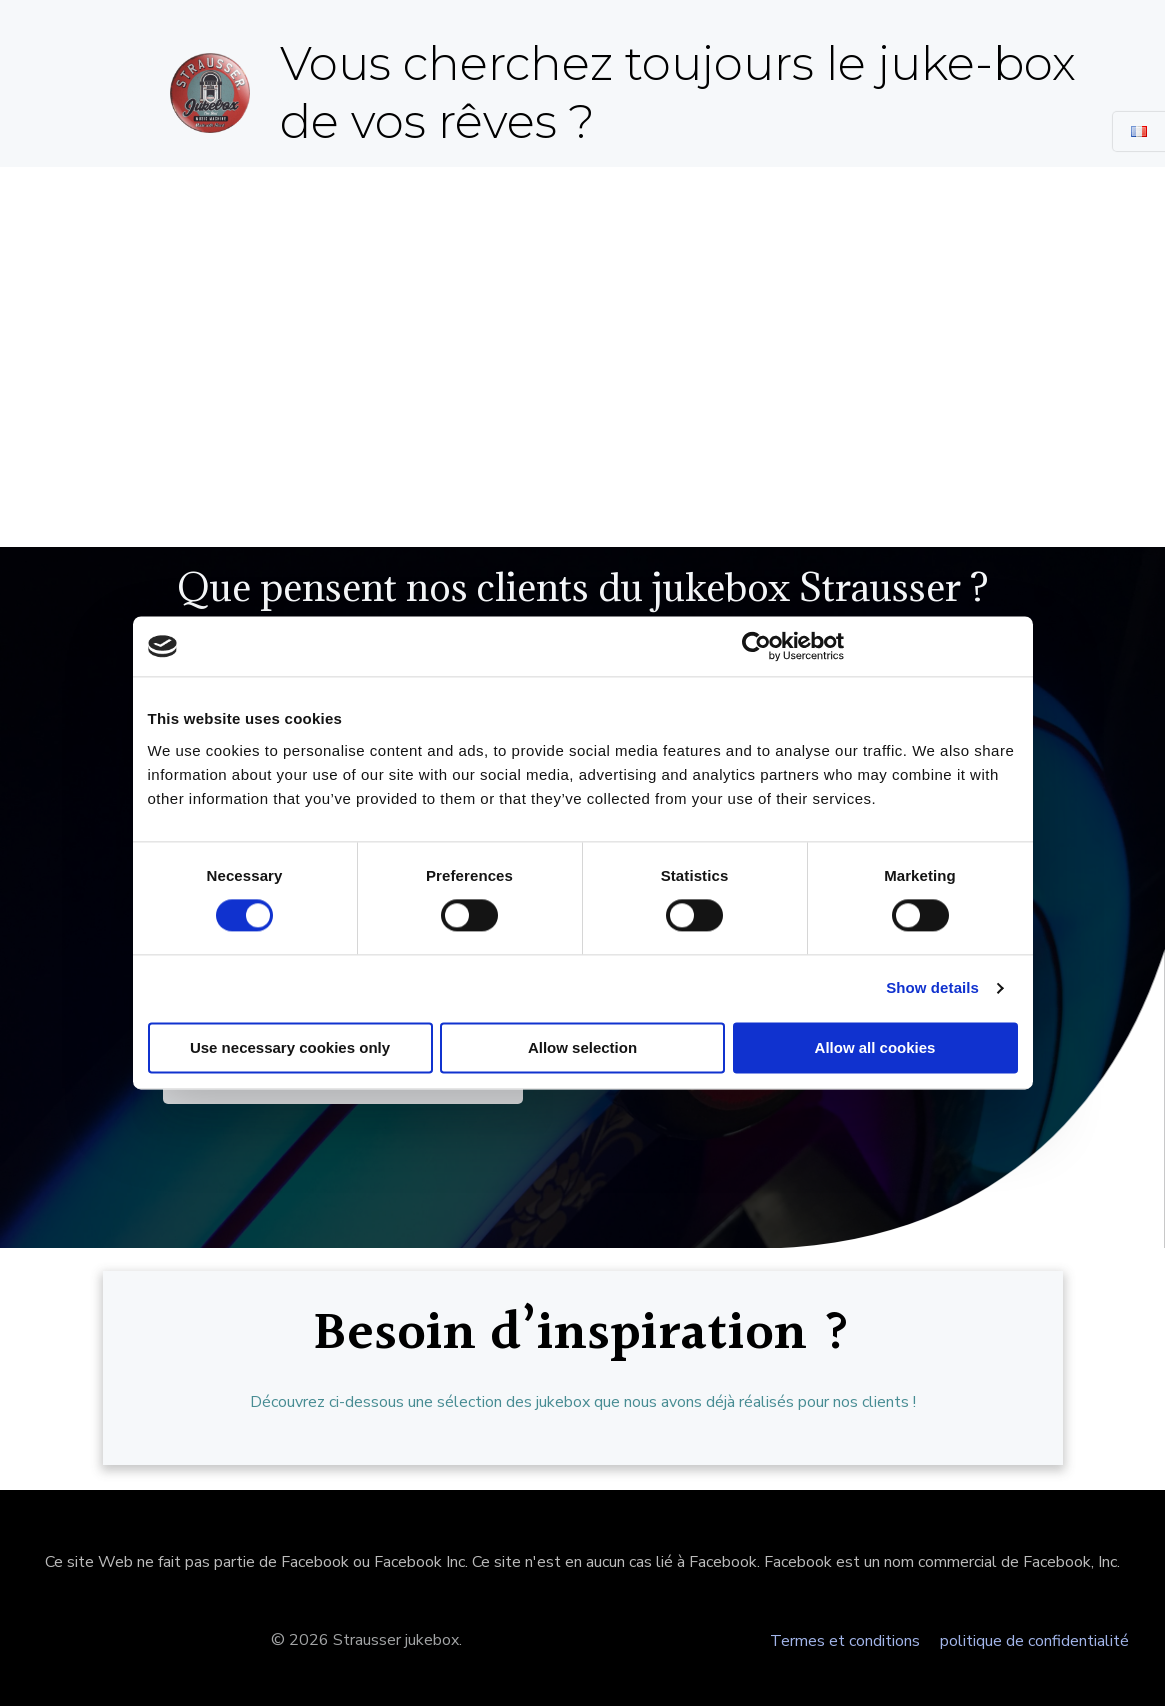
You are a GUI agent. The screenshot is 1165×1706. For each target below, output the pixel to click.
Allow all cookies (875, 1048)
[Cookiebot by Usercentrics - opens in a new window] (756, 646)
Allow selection (582, 1048)
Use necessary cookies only (290, 1048)
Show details (932, 988)
